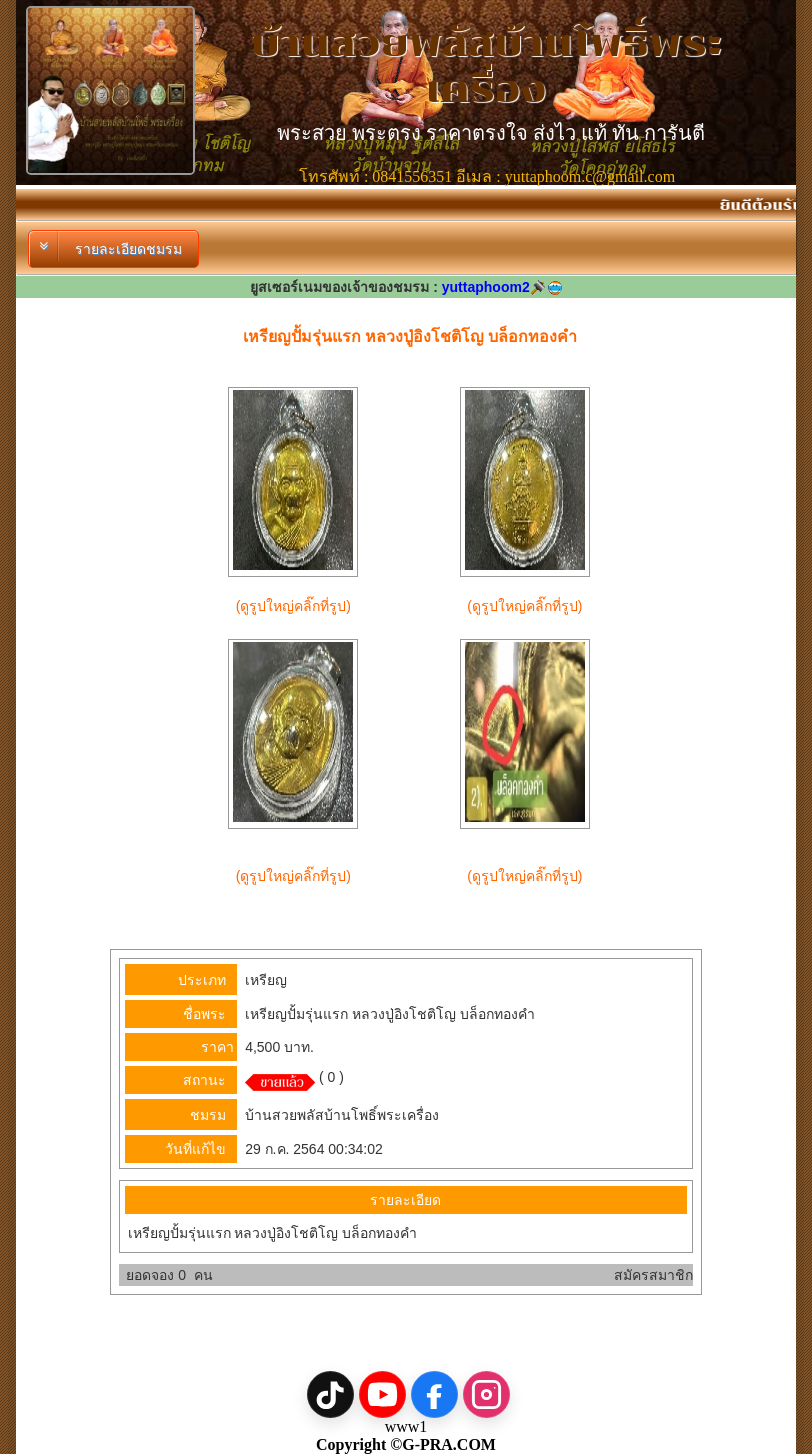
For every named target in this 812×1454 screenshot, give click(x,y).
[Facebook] (434, 1394)
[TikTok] (330, 1394)
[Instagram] (486, 1394)
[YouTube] (382, 1394)
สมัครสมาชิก (653, 1275)
